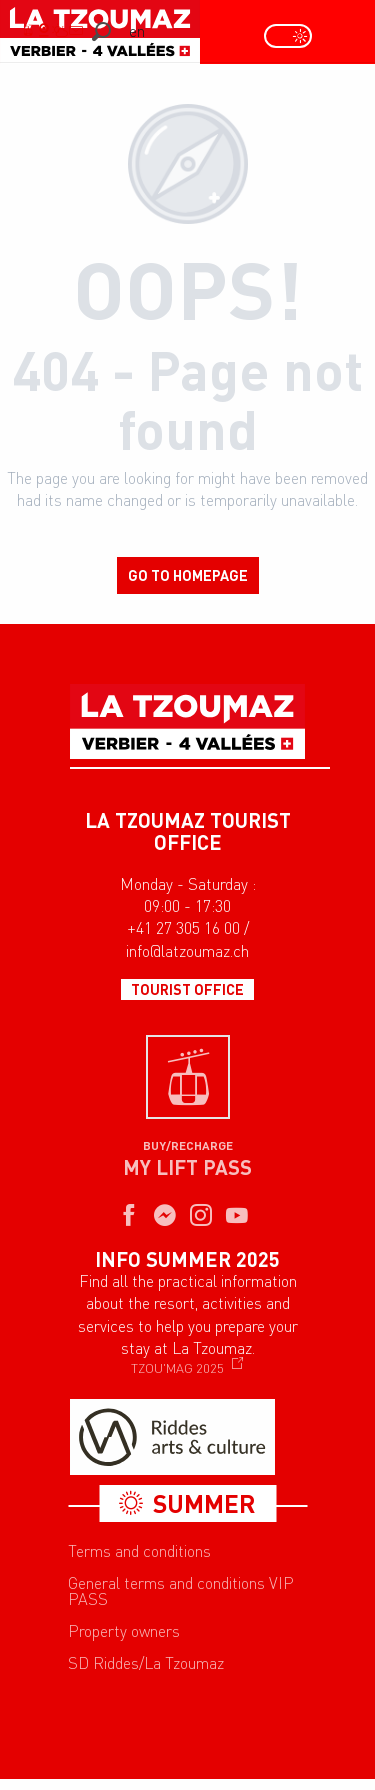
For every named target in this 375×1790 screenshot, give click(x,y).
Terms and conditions (139, 1551)
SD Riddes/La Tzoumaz (146, 1663)
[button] (101, 31)
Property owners (124, 1631)
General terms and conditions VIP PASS (181, 1591)
